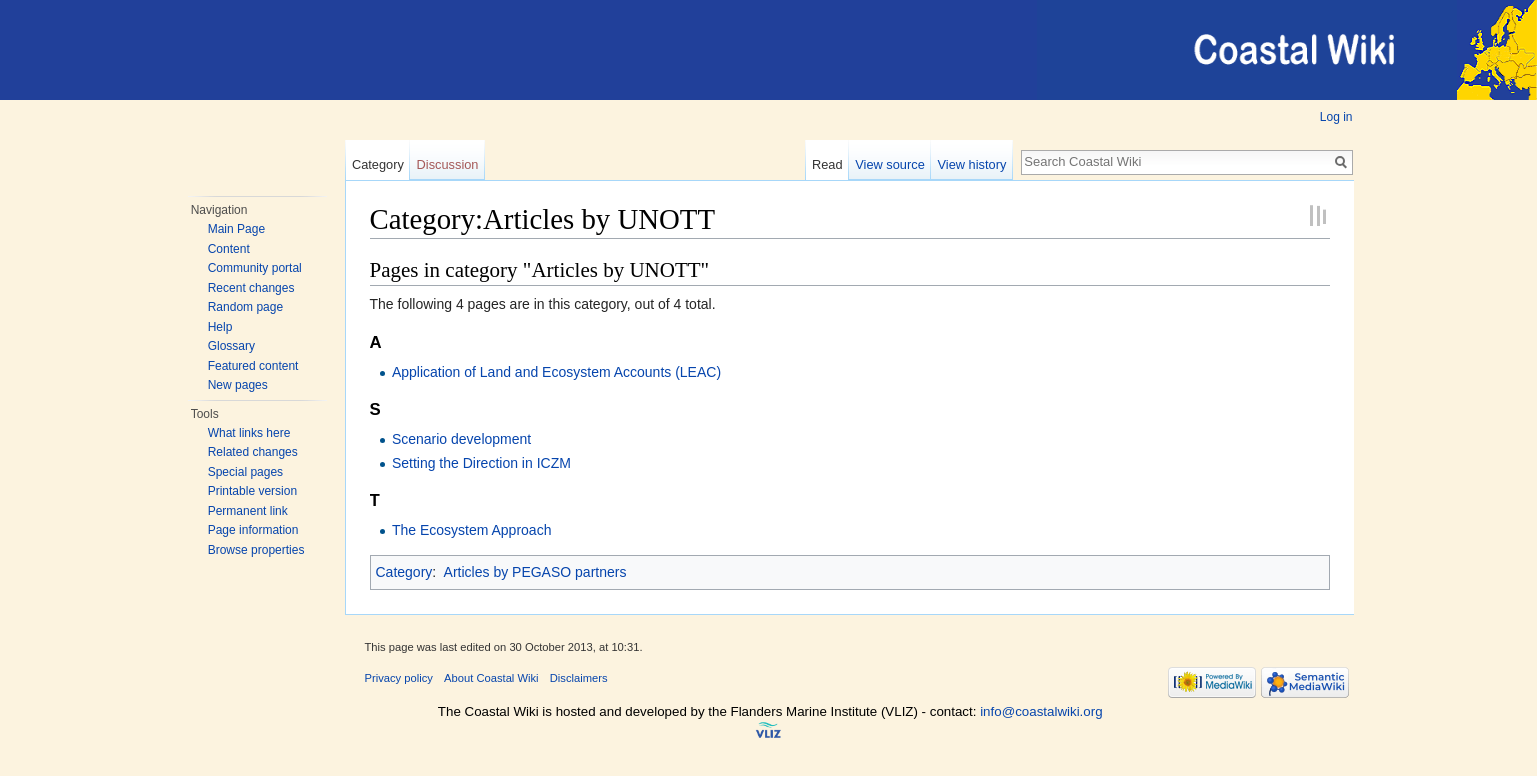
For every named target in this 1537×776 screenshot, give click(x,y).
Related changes (253, 452)
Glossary (231, 346)
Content (229, 249)
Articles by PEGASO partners (535, 572)
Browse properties (256, 550)
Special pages (245, 472)
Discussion (448, 164)
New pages (238, 385)
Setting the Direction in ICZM (481, 463)
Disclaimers (579, 678)
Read (827, 164)
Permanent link (248, 511)
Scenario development (461, 439)
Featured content (253, 366)
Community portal (255, 268)
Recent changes (251, 288)
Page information (253, 530)
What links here (249, 433)
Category (378, 164)
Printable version (252, 491)
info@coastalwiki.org (1041, 711)
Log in (1336, 117)
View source (889, 164)
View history (972, 164)
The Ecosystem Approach (472, 530)
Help (220, 327)
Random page (245, 307)
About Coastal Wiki (491, 678)
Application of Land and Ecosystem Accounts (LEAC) (556, 372)
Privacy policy (399, 678)
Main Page (236, 229)
